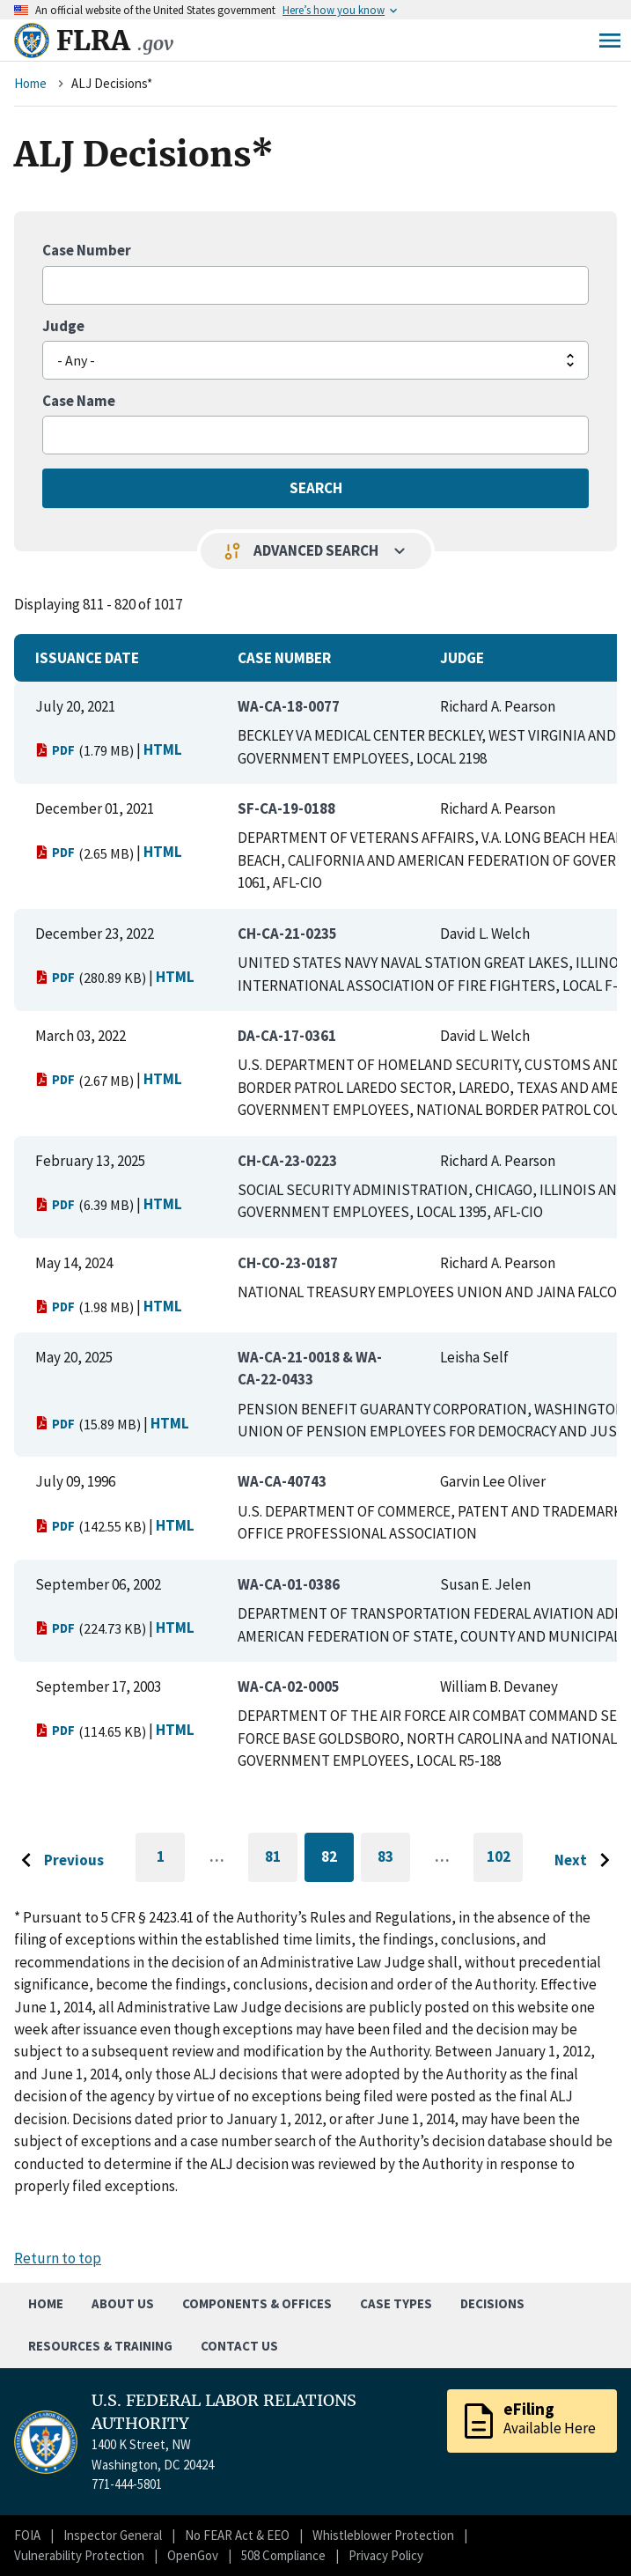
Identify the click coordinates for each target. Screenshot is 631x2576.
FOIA (27, 2535)
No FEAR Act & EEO (237, 2535)
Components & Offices (257, 2303)
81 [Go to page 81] (281, 1859)
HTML (162, 749)
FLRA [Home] (114, 40)
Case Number (86, 250)
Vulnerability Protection (79, 2555)
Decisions (492, 2303)
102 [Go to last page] (505, 1864)
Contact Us (239, 2345)
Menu (609, 40)
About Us (123, 2303)
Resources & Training (100, 2345)
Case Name (78, 400)
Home (30, 83)
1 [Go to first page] (171, 1864)
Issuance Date (87, 658)
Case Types (396, 2303)
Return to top (57, 2258)
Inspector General (112, 2535)
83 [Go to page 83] (394, 1859)
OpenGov (192, 2555)
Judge (63, 326)
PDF (55, 750)
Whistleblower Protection (383, 2535)
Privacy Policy (386, 2555)
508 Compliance (283, 2555)
